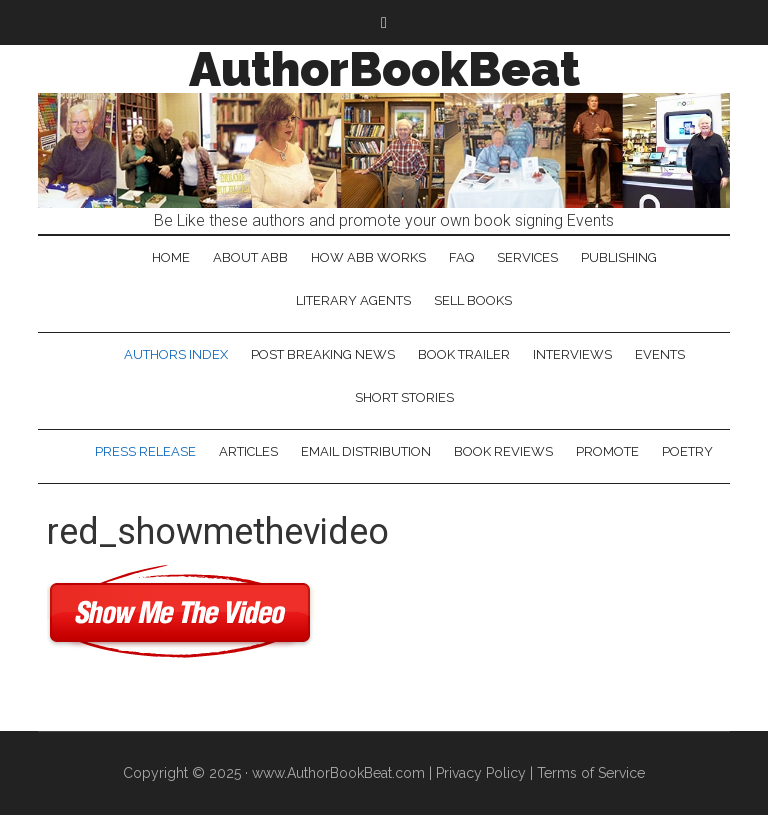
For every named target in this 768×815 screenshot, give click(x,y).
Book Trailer (464, 354)
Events (660, 354)
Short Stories (404, 397)
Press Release (145, 451)
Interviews (572, 354)
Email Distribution (366, 451)
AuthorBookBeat (384, 69)
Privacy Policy (481, 773)
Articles (248, 451)
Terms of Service (591, 773)
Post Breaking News (323, 354)
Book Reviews (503, 451)
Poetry (687, 451)
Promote (607, 451)
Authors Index (176, 354)
